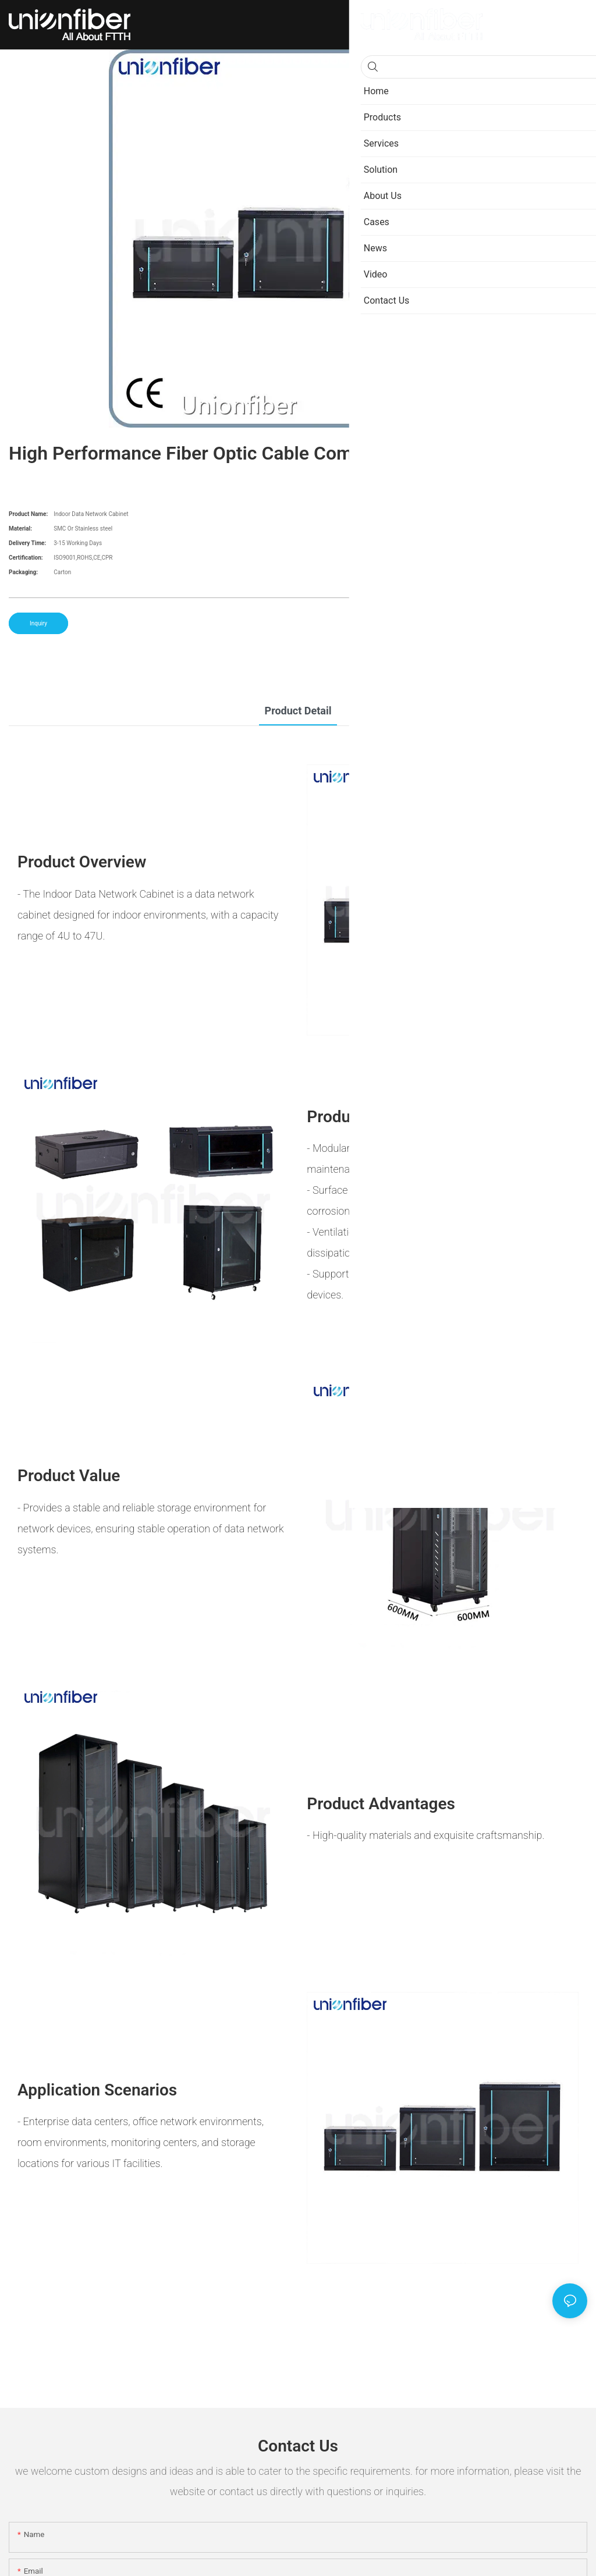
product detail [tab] (298, 711)
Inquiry (38, 623)
